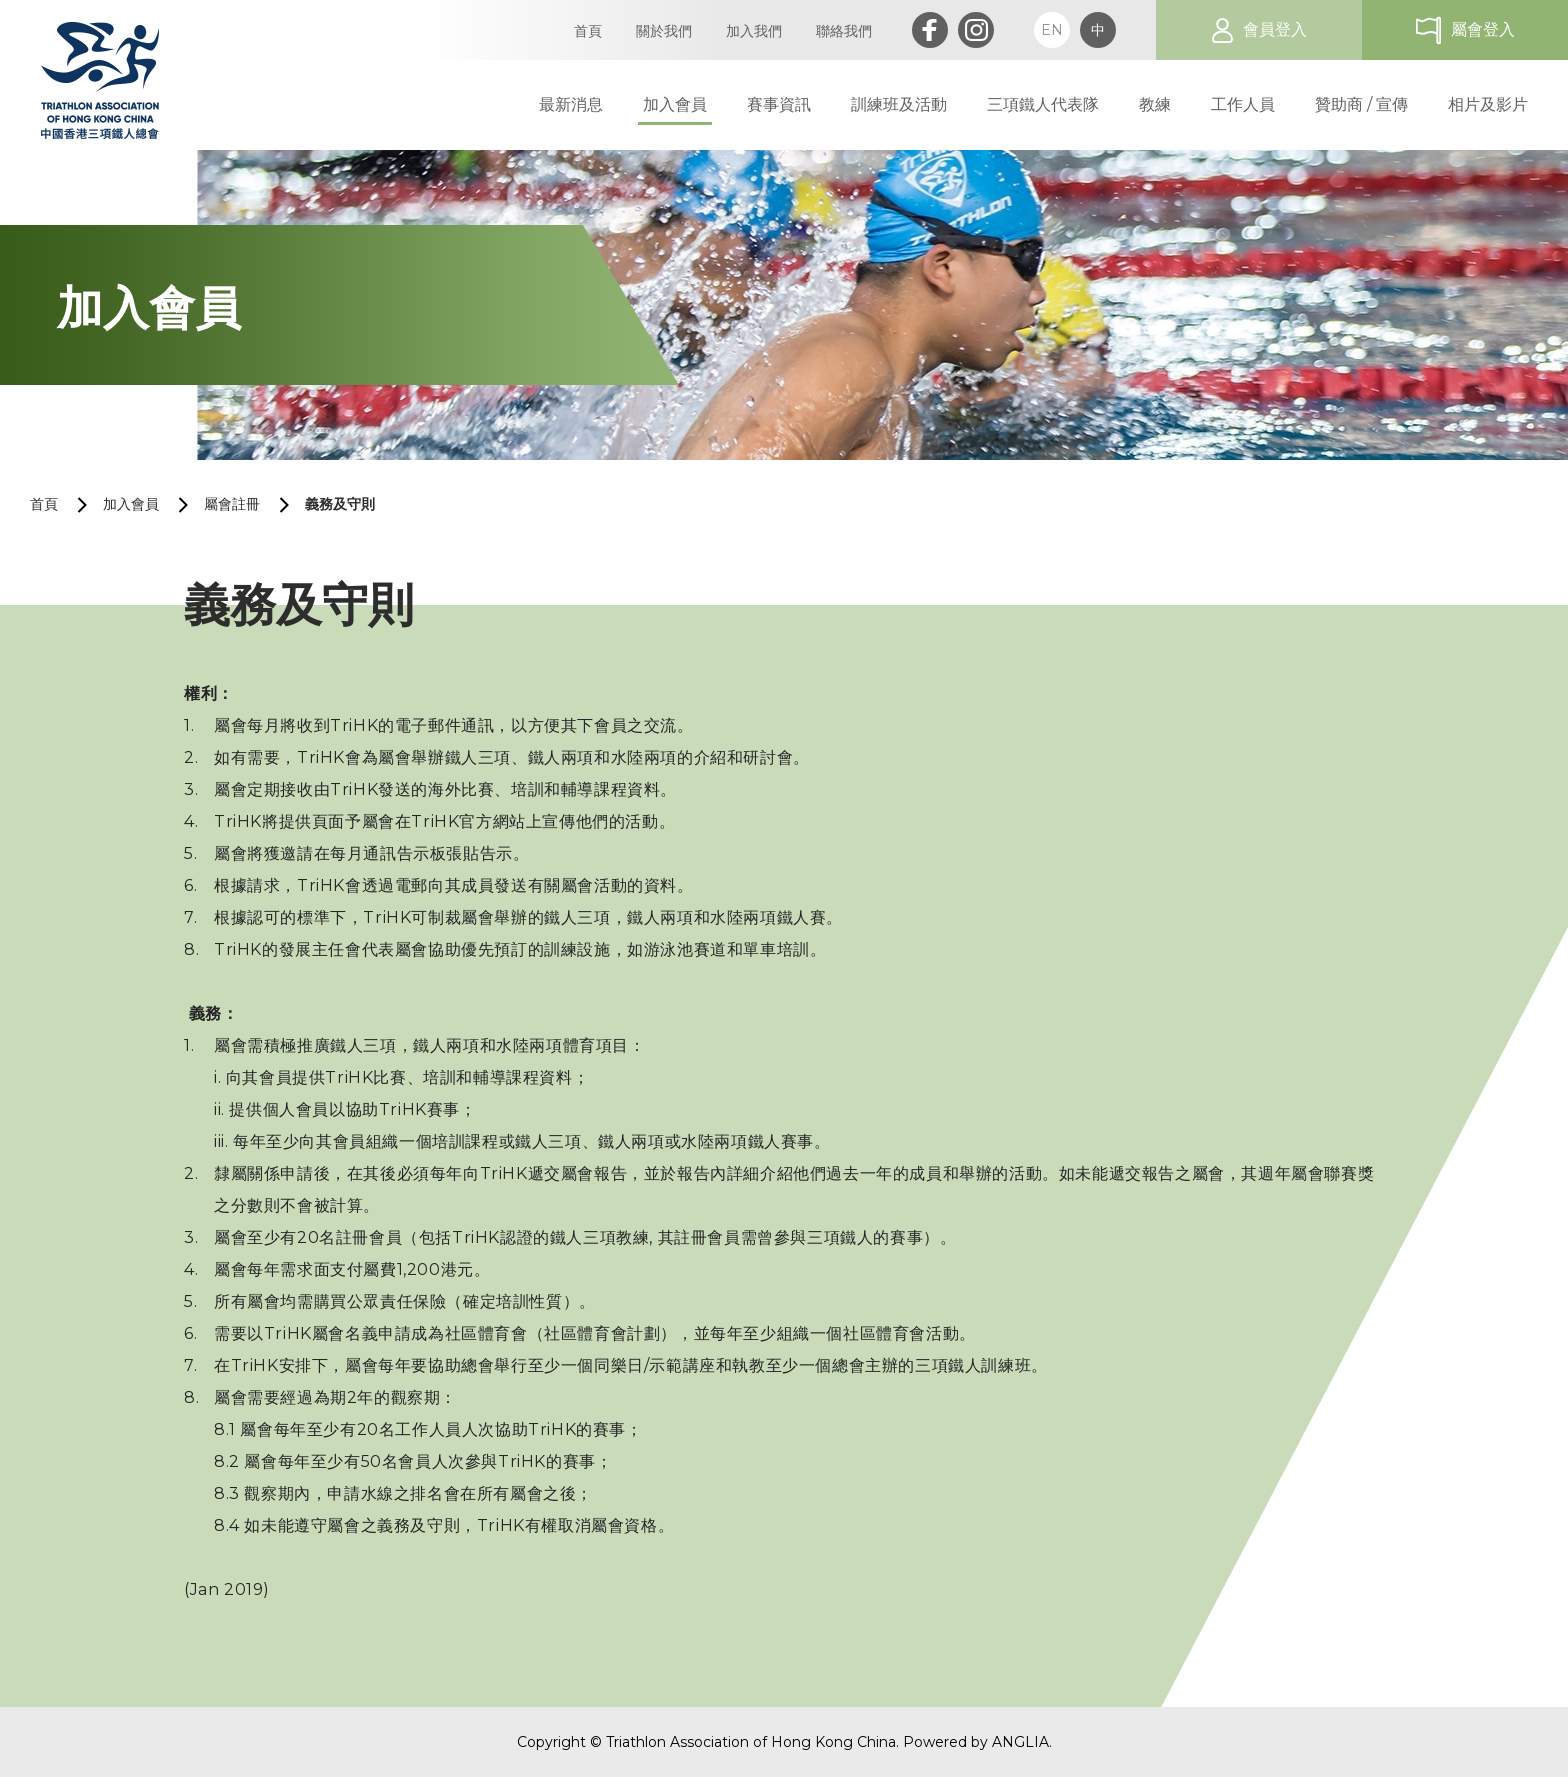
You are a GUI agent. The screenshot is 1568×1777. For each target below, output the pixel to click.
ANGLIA (1020, 1742)
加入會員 (131, 504)
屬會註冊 (232, 504)
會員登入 (1275, 29)
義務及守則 (340, 504)
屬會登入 (1483, 29)
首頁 (44, 504)
